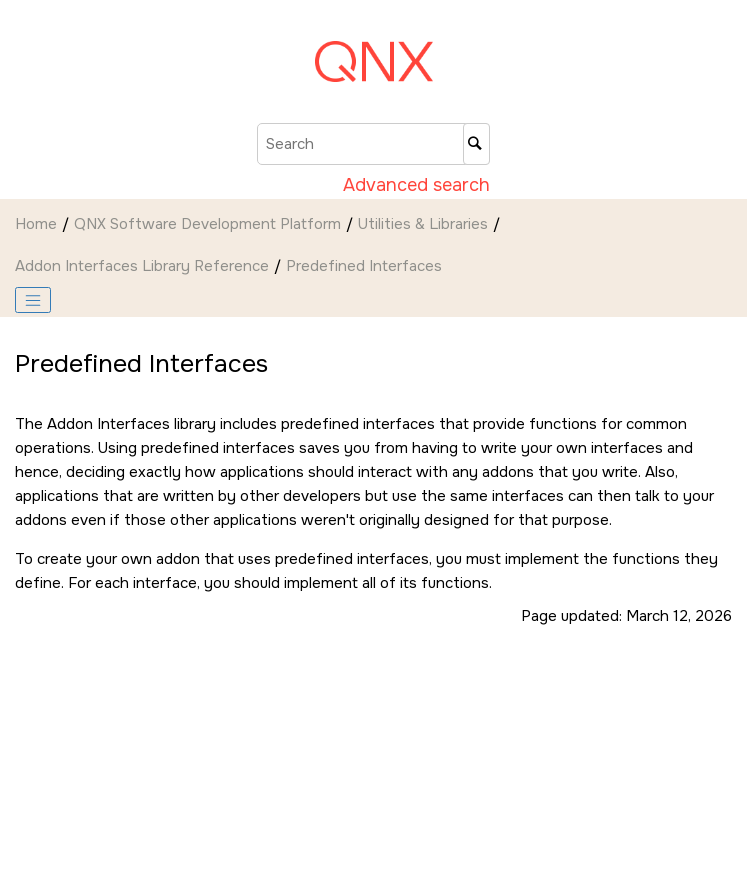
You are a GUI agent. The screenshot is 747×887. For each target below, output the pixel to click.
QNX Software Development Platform (207, 224)
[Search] (476, 144)
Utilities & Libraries (423, 224)
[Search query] (373, 144)
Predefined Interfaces (364, 266)
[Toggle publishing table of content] (33, 300)
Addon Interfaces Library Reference (142, 266)
